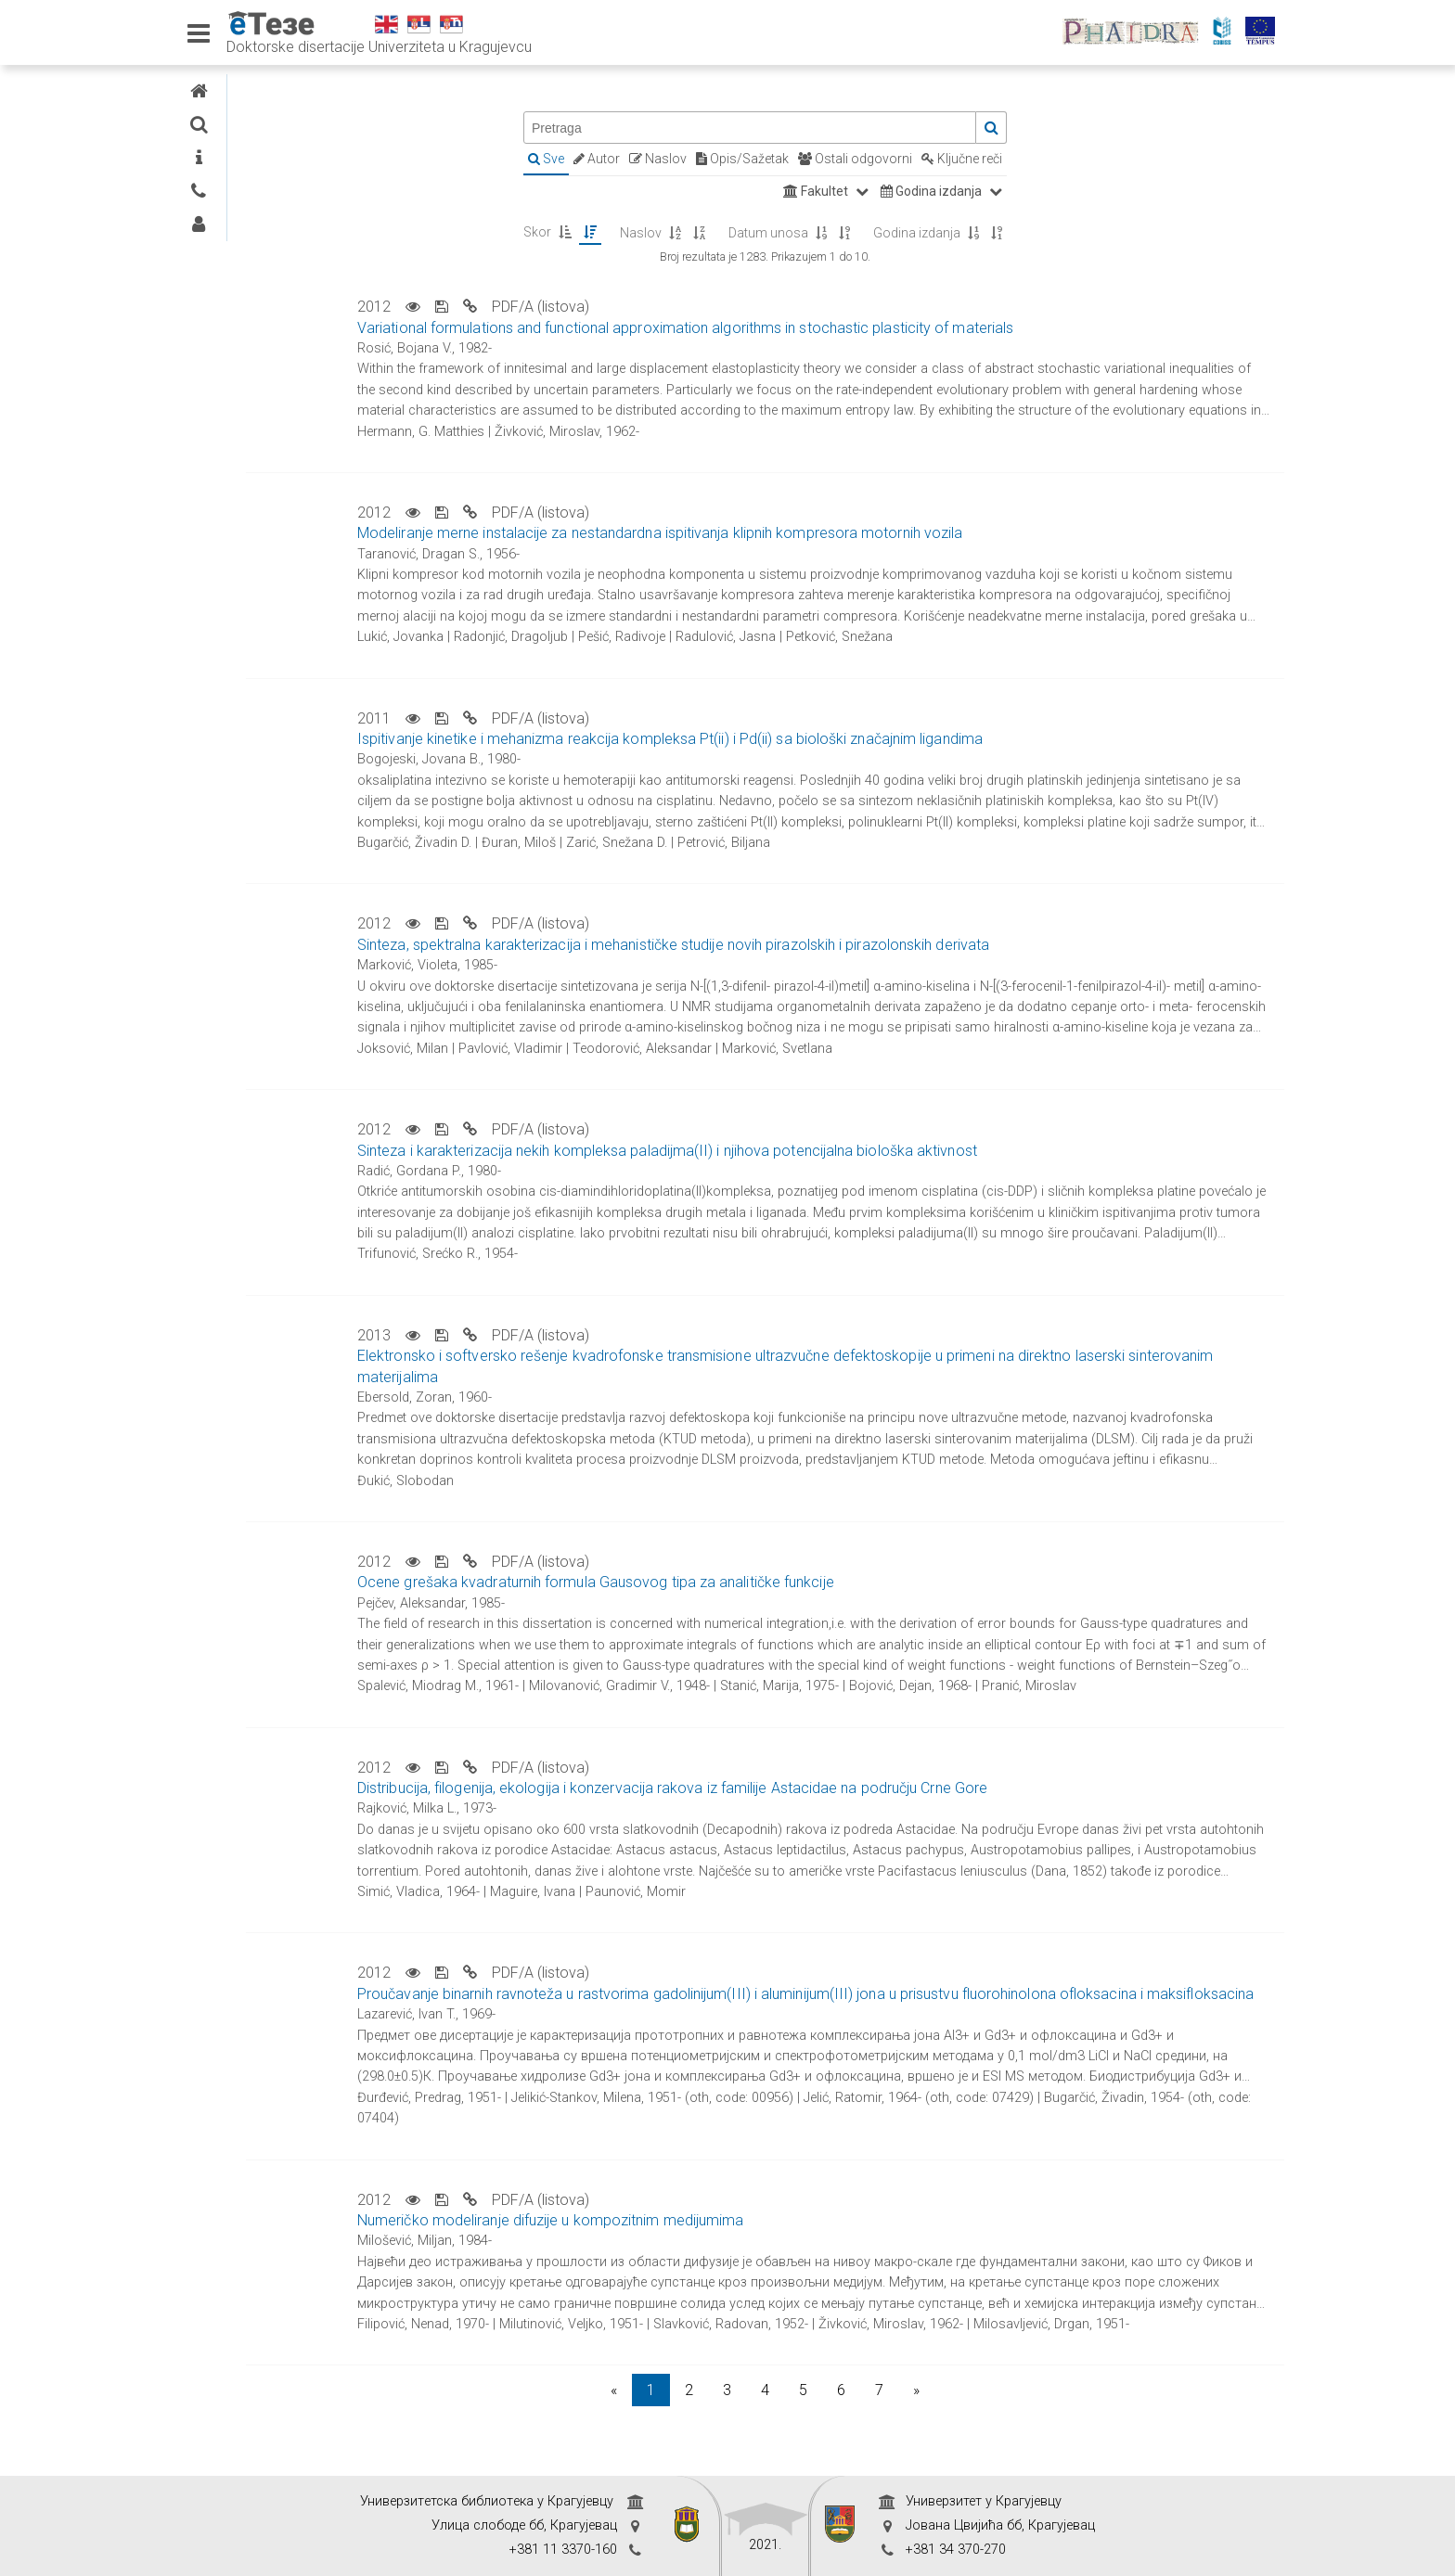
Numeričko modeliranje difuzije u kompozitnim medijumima (727, 2240)
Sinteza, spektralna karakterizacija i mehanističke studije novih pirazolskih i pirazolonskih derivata (849, 945)
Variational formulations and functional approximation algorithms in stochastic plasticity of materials (862, 328)
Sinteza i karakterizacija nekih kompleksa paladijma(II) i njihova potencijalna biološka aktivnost (843, 1151)
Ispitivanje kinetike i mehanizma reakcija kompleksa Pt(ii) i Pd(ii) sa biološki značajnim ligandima (846, 739)
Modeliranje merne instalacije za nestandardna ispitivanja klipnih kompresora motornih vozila (836, 533)
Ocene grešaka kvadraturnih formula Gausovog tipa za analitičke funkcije (772, 1582)
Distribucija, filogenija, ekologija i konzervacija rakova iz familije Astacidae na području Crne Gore (849, 1788)
